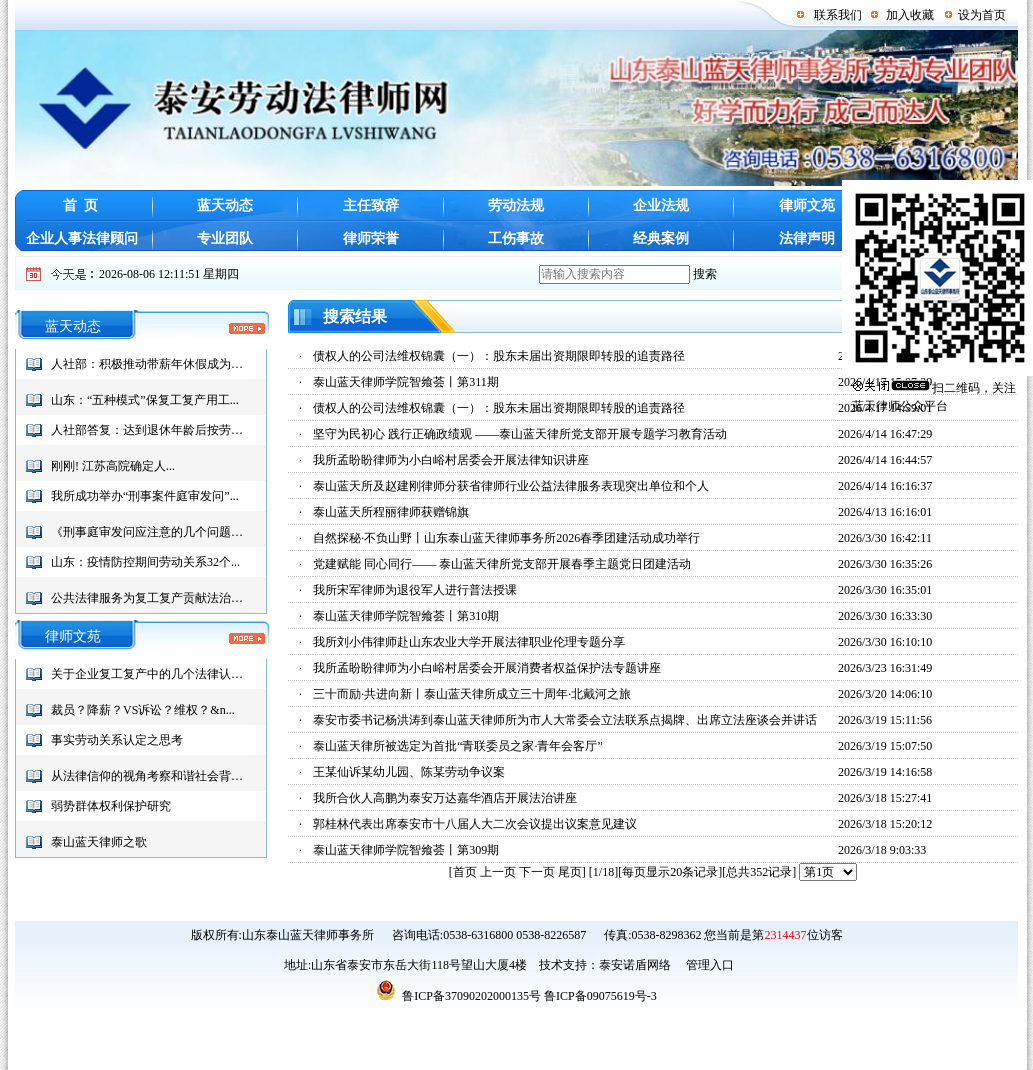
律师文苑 (807, 205)
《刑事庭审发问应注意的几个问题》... (151, 532)
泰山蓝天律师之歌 (99, 842)
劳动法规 (516, 205)
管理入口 (708, 965)
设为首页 (982, 15)
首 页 (80, 205)
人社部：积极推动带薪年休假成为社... (151, 364)
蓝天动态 (225, 205)
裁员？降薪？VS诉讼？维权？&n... (143, 710)
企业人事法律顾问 (80, 238)
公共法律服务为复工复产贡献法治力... (151, 598)
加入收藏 (910, 15)
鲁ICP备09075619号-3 (600, 996)
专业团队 (225, 238)
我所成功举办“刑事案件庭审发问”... (145, 496)
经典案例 (661, 238)
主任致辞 (371, 205)
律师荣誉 (371, 238)
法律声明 (807, 238)
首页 (465, 872)
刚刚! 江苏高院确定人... (113, 466)
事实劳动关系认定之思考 (117, 740)
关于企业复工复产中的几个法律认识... (151, 674)
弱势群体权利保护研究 (111, 806)
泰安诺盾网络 (635, 965)
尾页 (570, 872)
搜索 (705, 274)
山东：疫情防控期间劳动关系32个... (145, 562)
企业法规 (661, 205)
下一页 (537, 872)
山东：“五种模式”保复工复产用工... (145, 400)
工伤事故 (516, 238)
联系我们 (838, 15)
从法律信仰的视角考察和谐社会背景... (151, 776)
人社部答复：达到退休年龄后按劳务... (151, 430)
